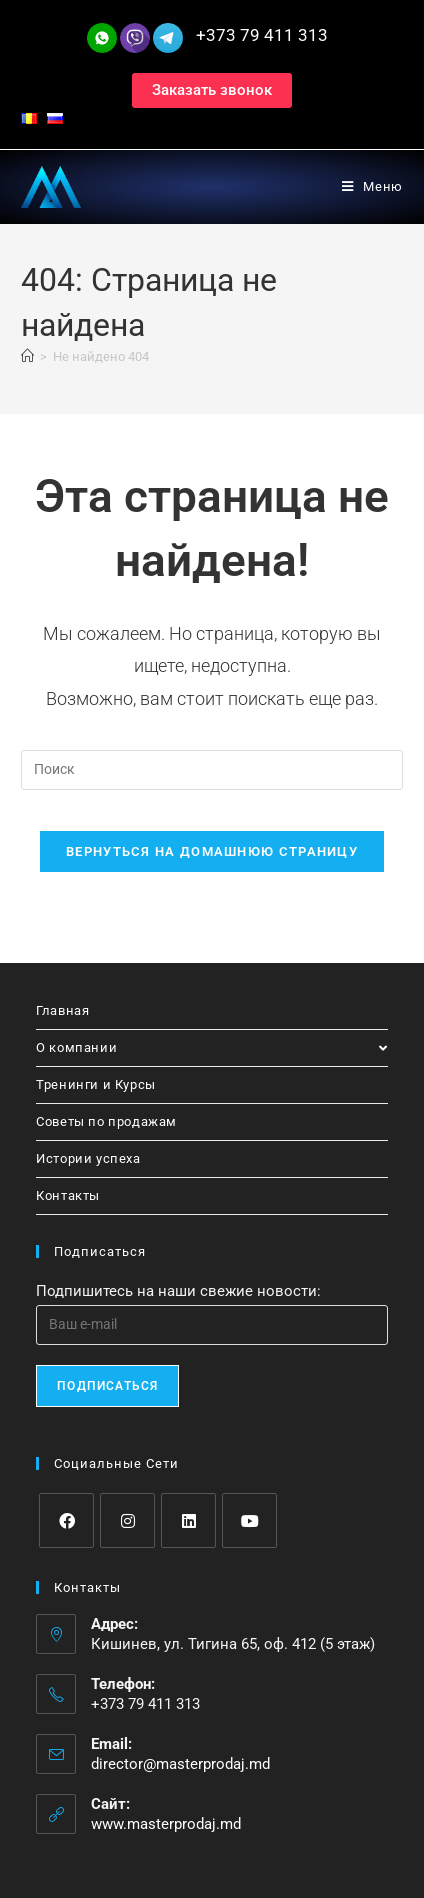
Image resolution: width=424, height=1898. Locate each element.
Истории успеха (88, 1158)
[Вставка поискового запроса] (212, 770)
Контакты (68, 1195)
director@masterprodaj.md (180, 1764)
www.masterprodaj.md (166, 1824)
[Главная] (27, 356)
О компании (212, 1047)
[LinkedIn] (188, 1520)
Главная (62, 1010)
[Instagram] (127, 1520)
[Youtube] (249, 1520)
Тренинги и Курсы (96, 1084)
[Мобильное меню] (372, 186)
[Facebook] (66, 1520)
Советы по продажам (106, 1121)
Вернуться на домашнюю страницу (212, 851)
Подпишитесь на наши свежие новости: (178, 1291)
